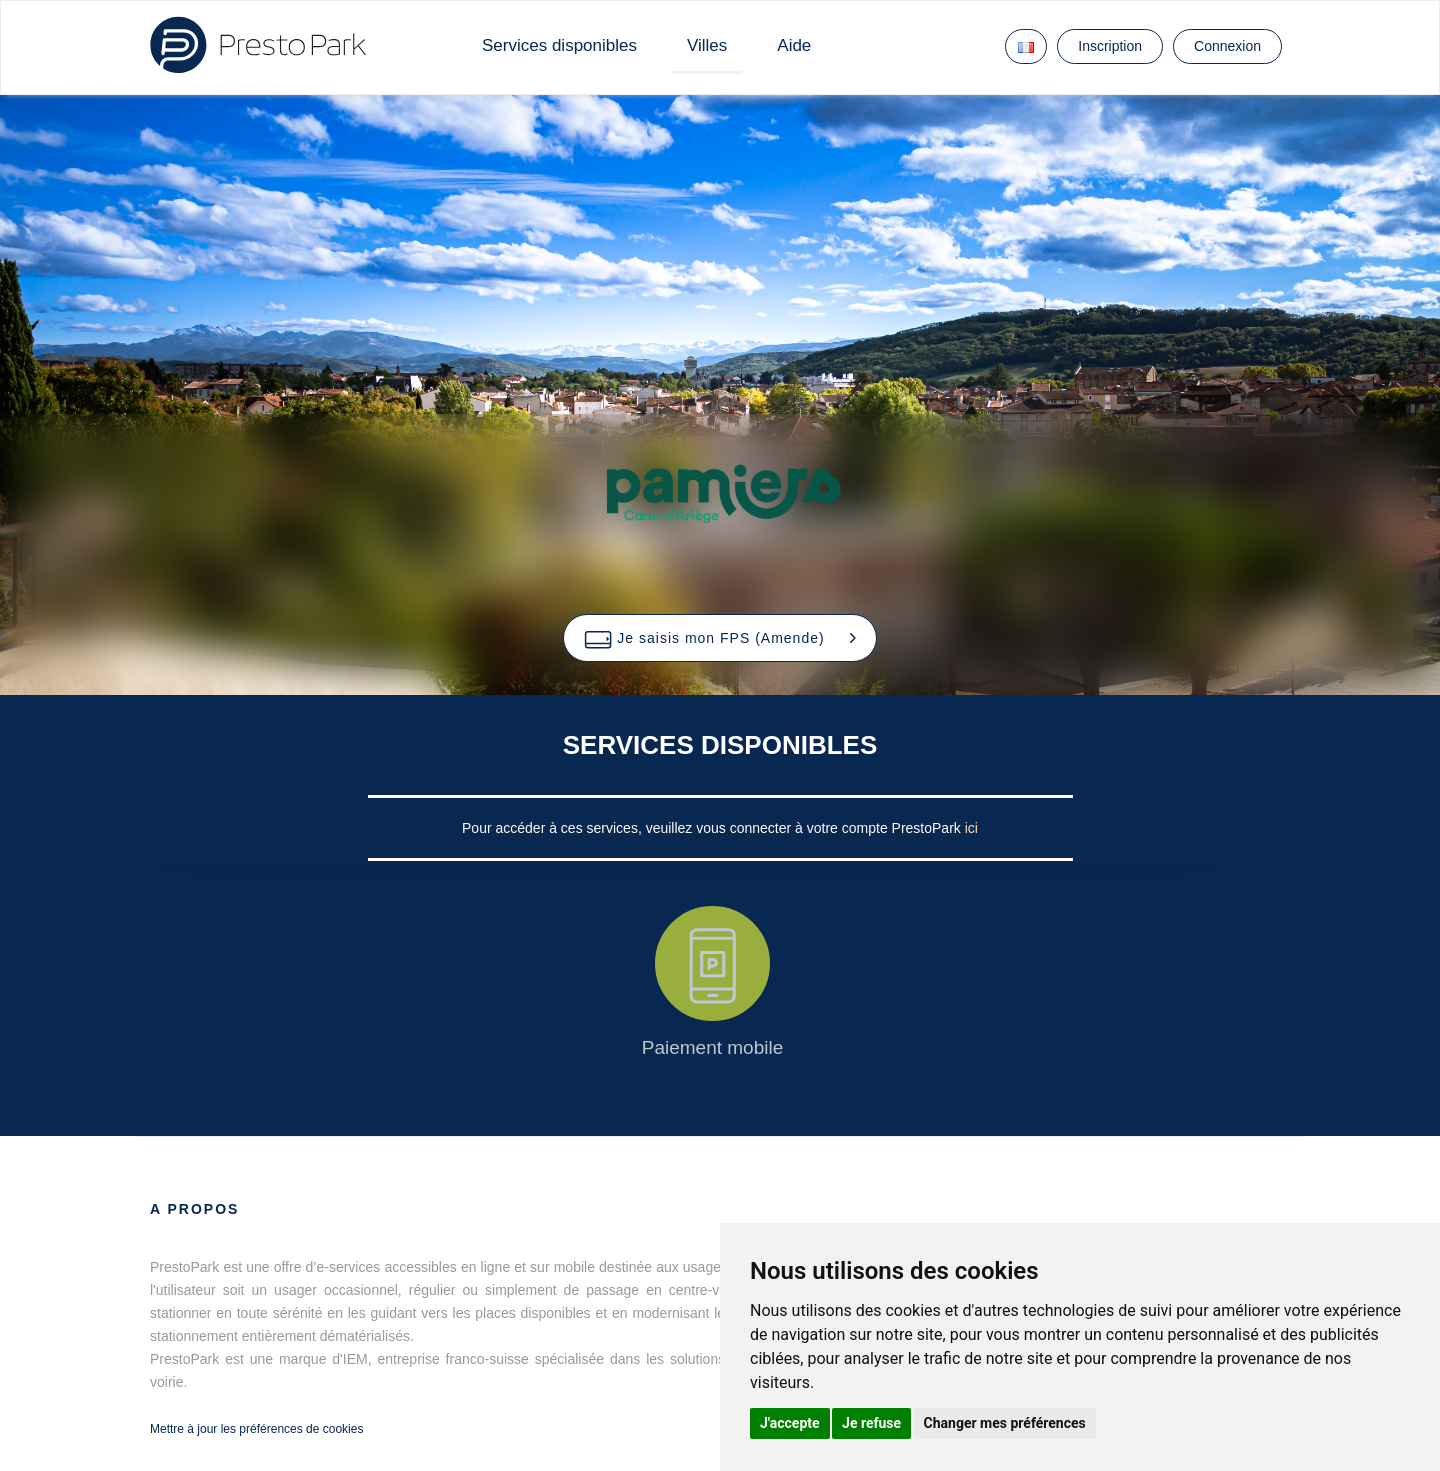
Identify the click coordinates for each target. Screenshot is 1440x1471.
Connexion (1227, 46)
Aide (794, 45)
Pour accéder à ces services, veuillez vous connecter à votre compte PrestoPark (713, 828)
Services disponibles (559, 45)
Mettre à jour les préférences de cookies (256, 1429)
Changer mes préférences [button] (1005, 1423)
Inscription (1110, 46)
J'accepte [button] (790, 1423)
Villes (707, 45)
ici (971, 828)
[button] (719, 638)
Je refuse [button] (871, 1423)
